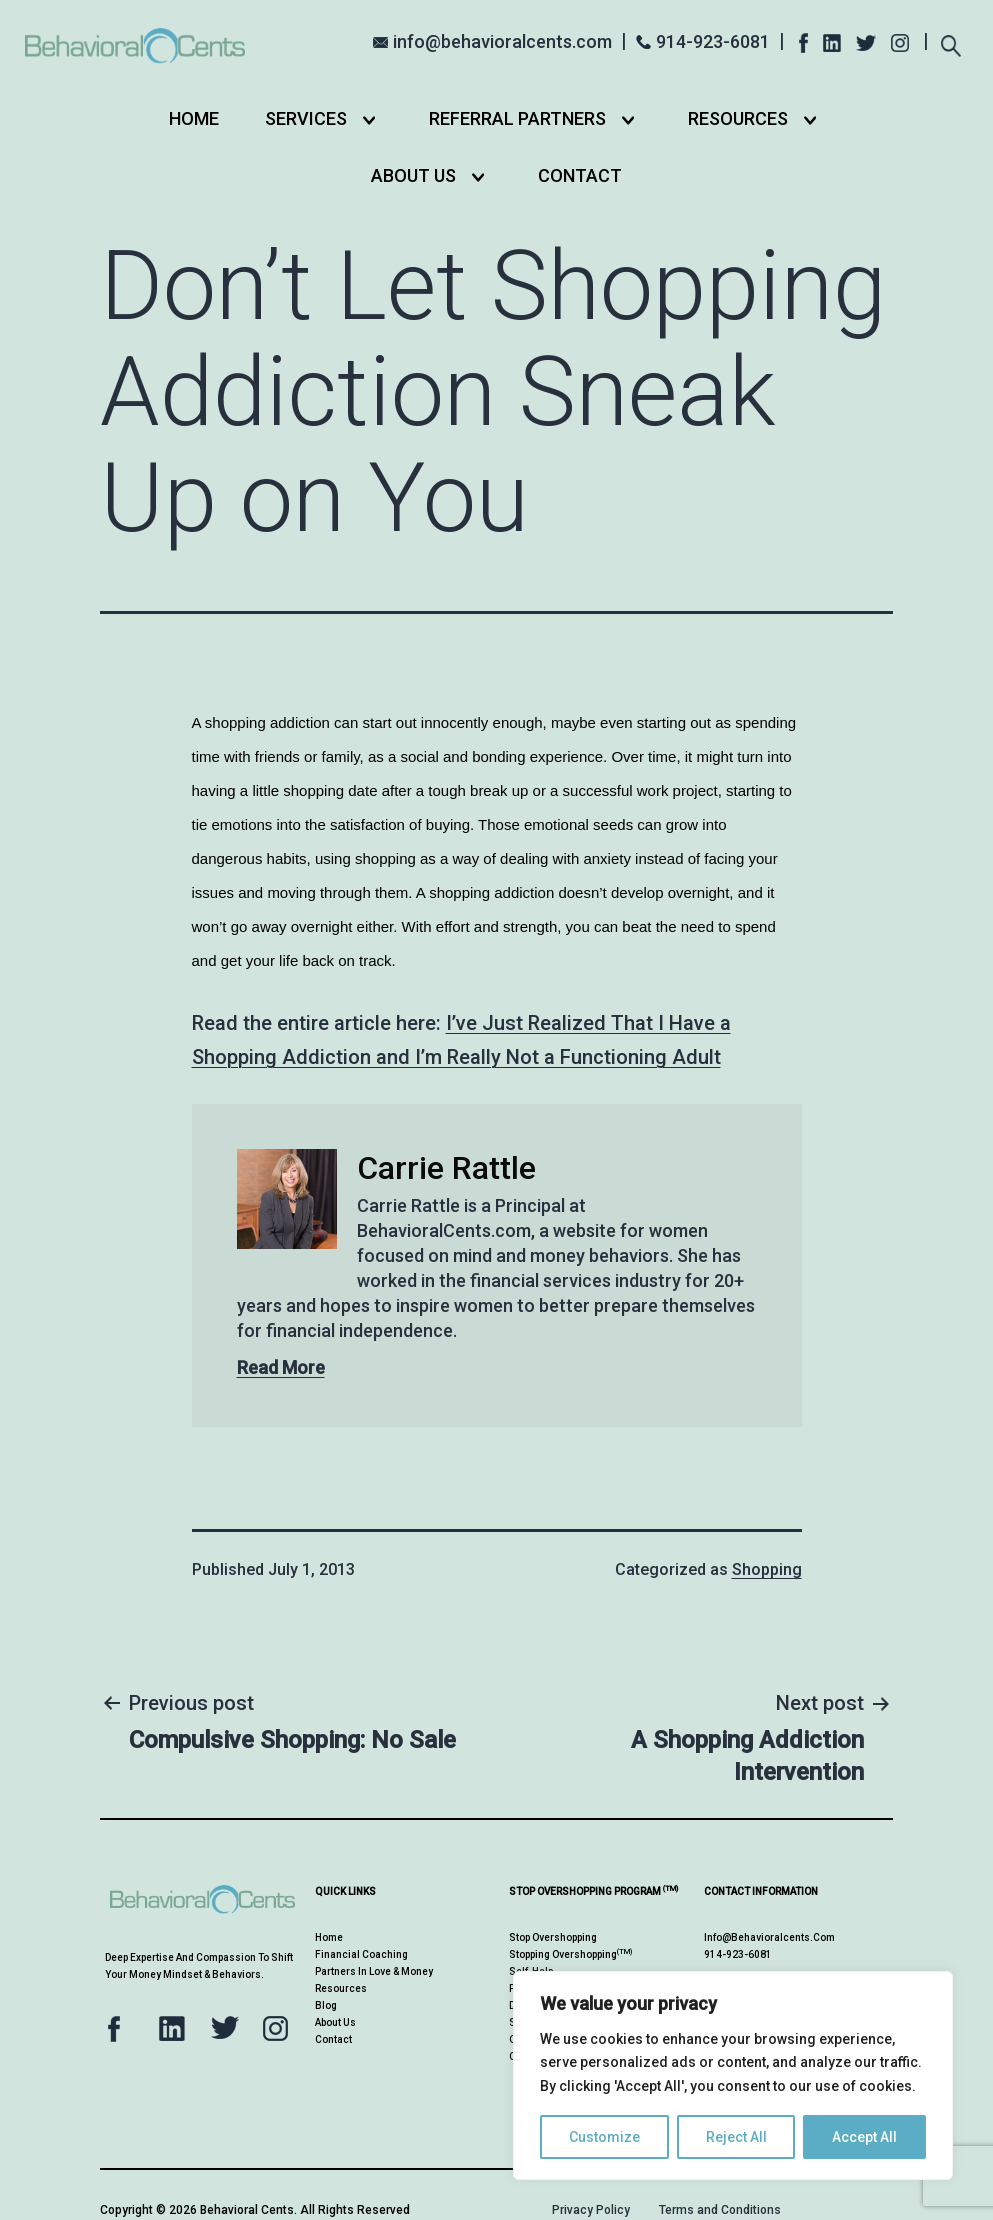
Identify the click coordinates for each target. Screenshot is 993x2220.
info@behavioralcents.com (502, 41)
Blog (326, 2005)
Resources (738, 118)
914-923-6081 (713, 41)
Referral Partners (517, 118)
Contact (580, 175)
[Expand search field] (950, 39)
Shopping (767, 1569)
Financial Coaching (361, 1954)
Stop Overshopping (553, 1937)
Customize (604, 2137)
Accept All (864, 2137)
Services (306, 118)
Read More (281, 1367)
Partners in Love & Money (374, 1971)
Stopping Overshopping (570, 1954)
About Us (413, 175)
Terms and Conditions (720, 2210)
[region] (733, 2075)
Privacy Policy (591, 2210)
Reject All (736, 2137)
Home (194, 118)
